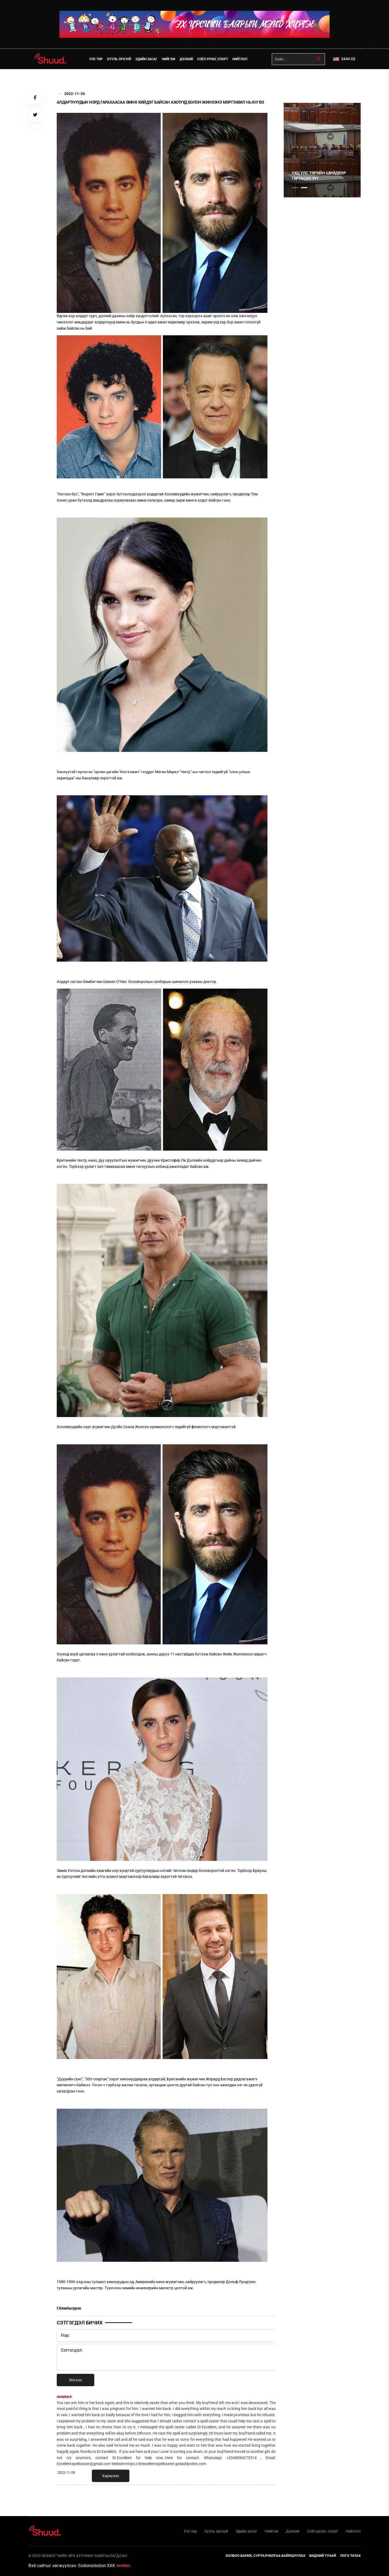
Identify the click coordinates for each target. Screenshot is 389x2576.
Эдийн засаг (146, 59)
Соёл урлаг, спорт (212, 59)
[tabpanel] (322, 150)
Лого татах (350, 2556)
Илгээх (75, 2380)
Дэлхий (186, 59)
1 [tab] (295, 81)
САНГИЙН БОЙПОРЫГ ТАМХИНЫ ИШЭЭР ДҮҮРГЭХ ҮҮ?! (318, 176)
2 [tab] (304, 187)
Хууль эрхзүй (119, 59)
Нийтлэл (239, 59)
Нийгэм (168, 59)
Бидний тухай (322, 2556)
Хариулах (110, 2476)
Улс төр (96, 59)
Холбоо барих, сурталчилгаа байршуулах (265, 2556)
